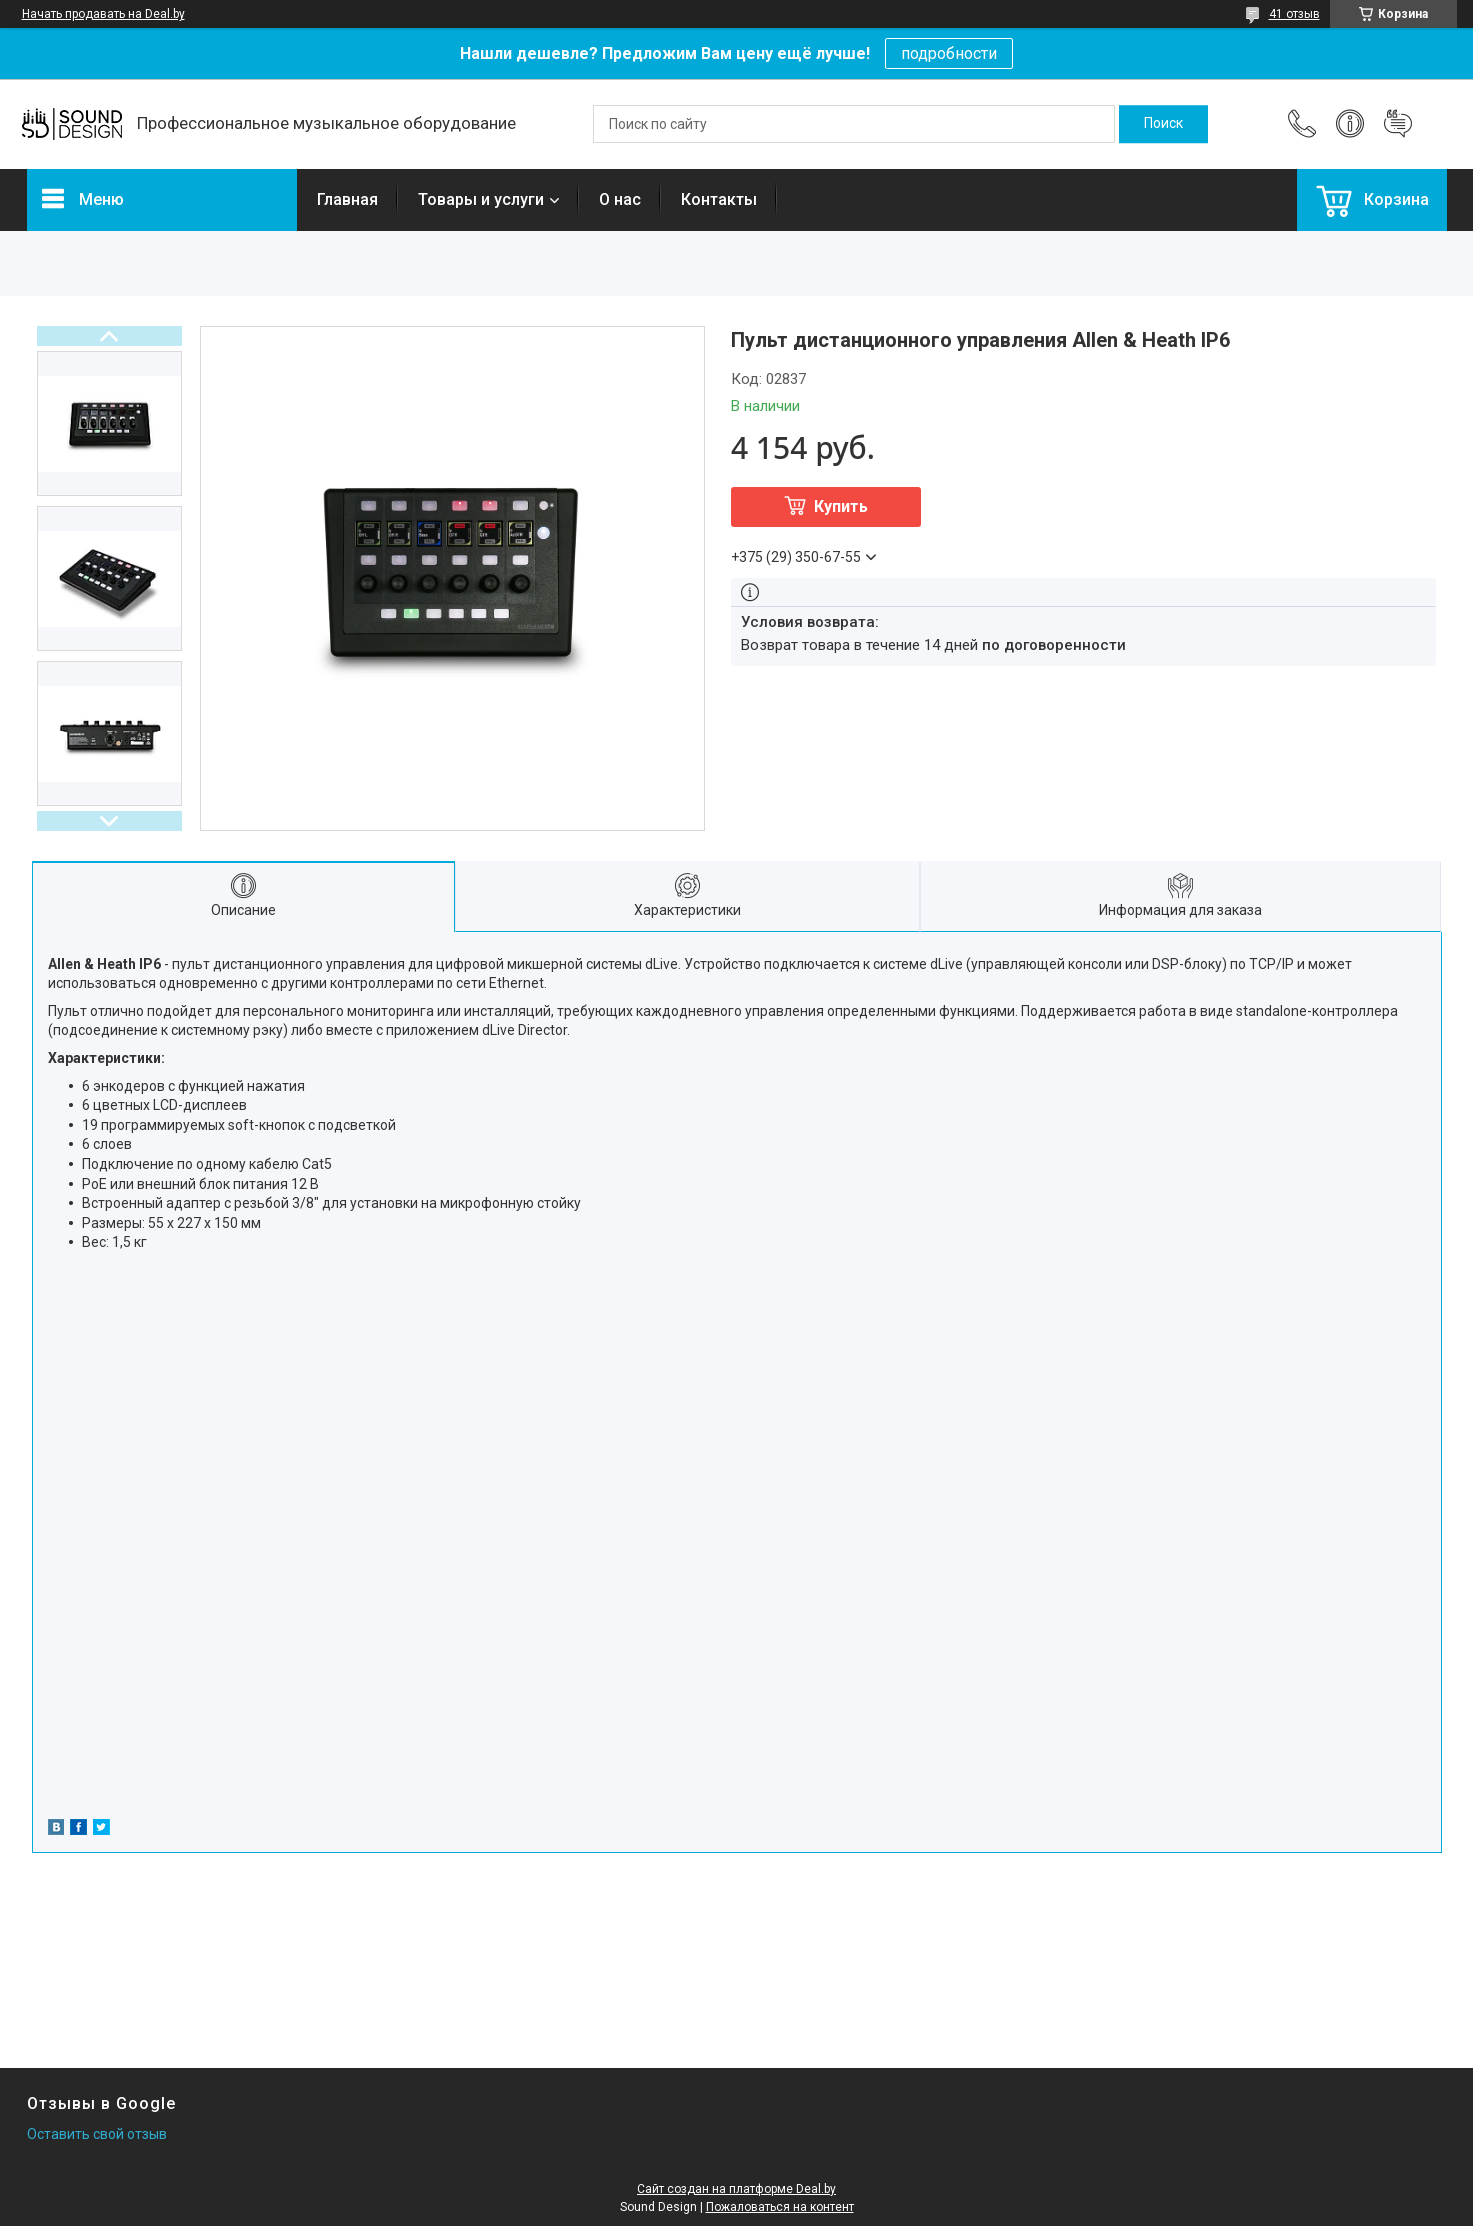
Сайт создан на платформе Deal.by (736, 2189)
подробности (949, 53)
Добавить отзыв (1398, 124)
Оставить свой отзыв (97, 2134)
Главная (347, 199)
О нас (620, 199)
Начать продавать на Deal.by (103, 14)
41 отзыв (1294, 14)
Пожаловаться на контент (780, 2207)
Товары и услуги (481, 199)
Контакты (719, 199)
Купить (841, 506)
